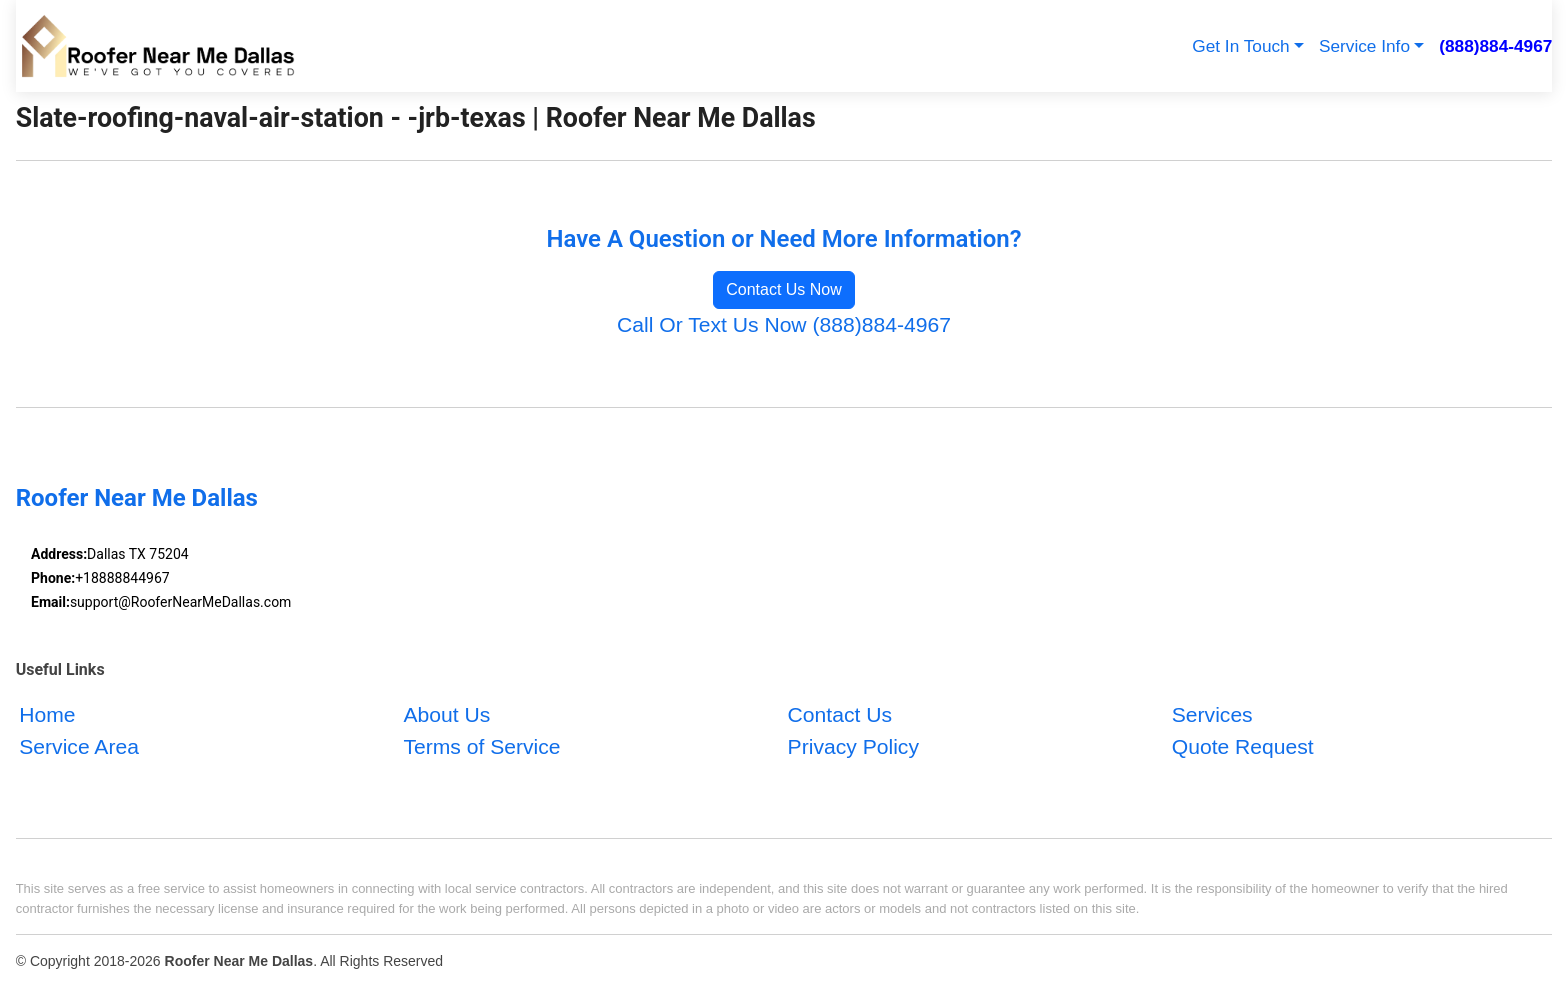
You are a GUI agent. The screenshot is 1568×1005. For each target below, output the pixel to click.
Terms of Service (481, 746)
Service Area (79, 746)
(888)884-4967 (1495, 46)
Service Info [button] (1364, 46)
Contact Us (840, 714)
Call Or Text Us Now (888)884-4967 (784, 324)
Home (47, 714)
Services (1212, 714)
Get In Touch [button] (1240, 46)
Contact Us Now (784, 289)
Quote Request (1243, 746)
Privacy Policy (853, 746)
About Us (446, 714)
